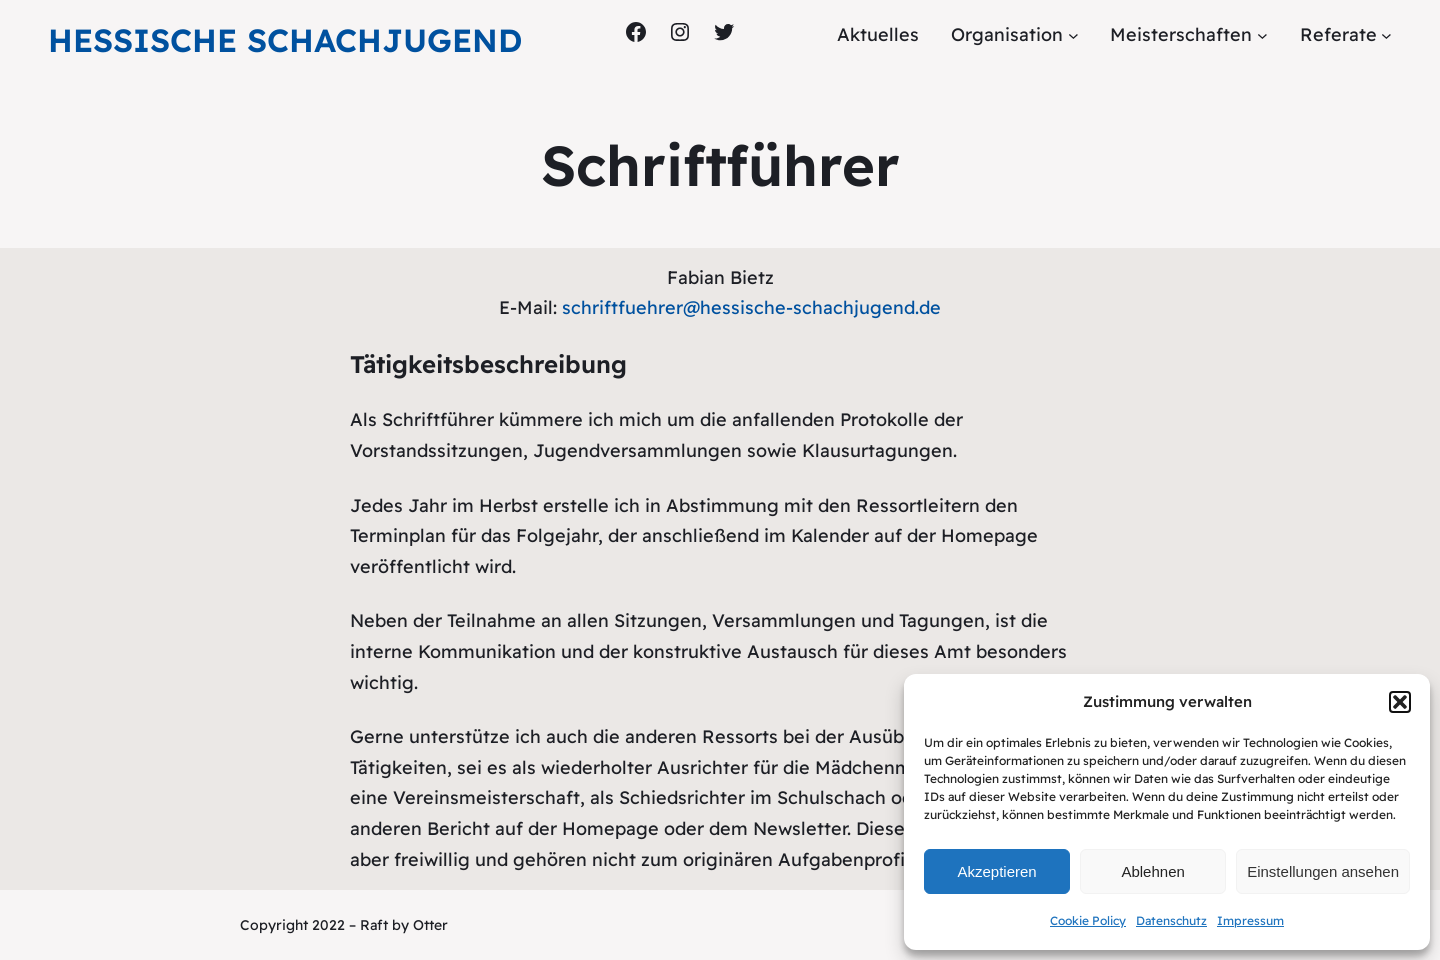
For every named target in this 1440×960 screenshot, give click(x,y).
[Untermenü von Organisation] (1073, 35)
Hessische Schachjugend (285, 40)
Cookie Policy (1088, 920)
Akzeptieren (996, 871)
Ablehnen (1152, 871)
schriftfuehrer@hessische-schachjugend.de (751, 307)
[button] (1400, 702)
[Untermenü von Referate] (1386, 35)
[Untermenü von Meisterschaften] (1262, 35)
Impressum (1250, 920)
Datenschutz (1171, 920)
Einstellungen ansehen (1323, 871)
